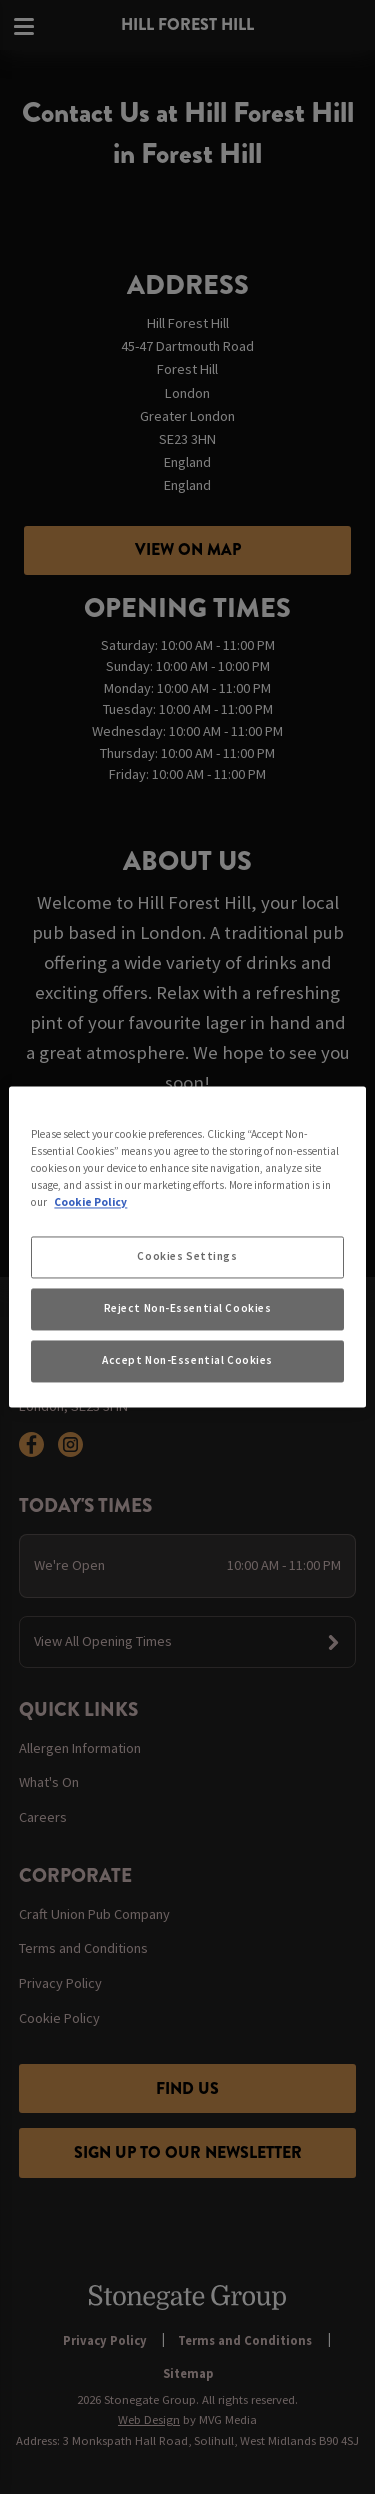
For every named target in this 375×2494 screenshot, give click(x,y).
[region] (187, 1246)
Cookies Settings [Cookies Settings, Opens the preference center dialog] (187, 1257)
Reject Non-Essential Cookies (188, 1309)
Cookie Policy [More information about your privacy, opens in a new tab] (90, 1203)
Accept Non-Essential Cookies (187, 1361)
